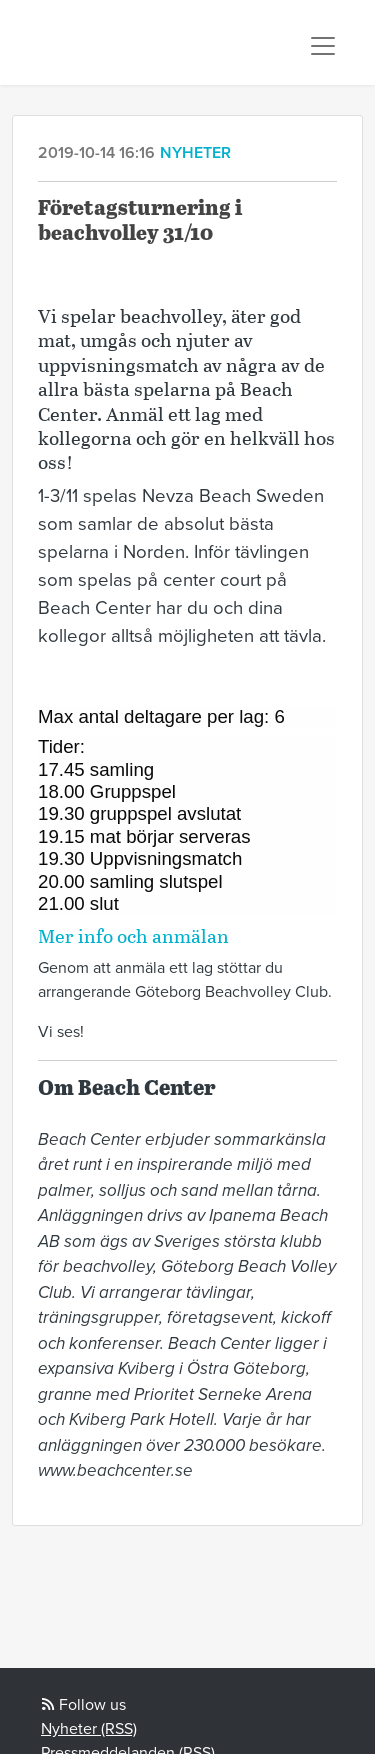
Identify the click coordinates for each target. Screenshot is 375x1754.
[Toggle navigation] (323, 46)
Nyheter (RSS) (89, 1729)
